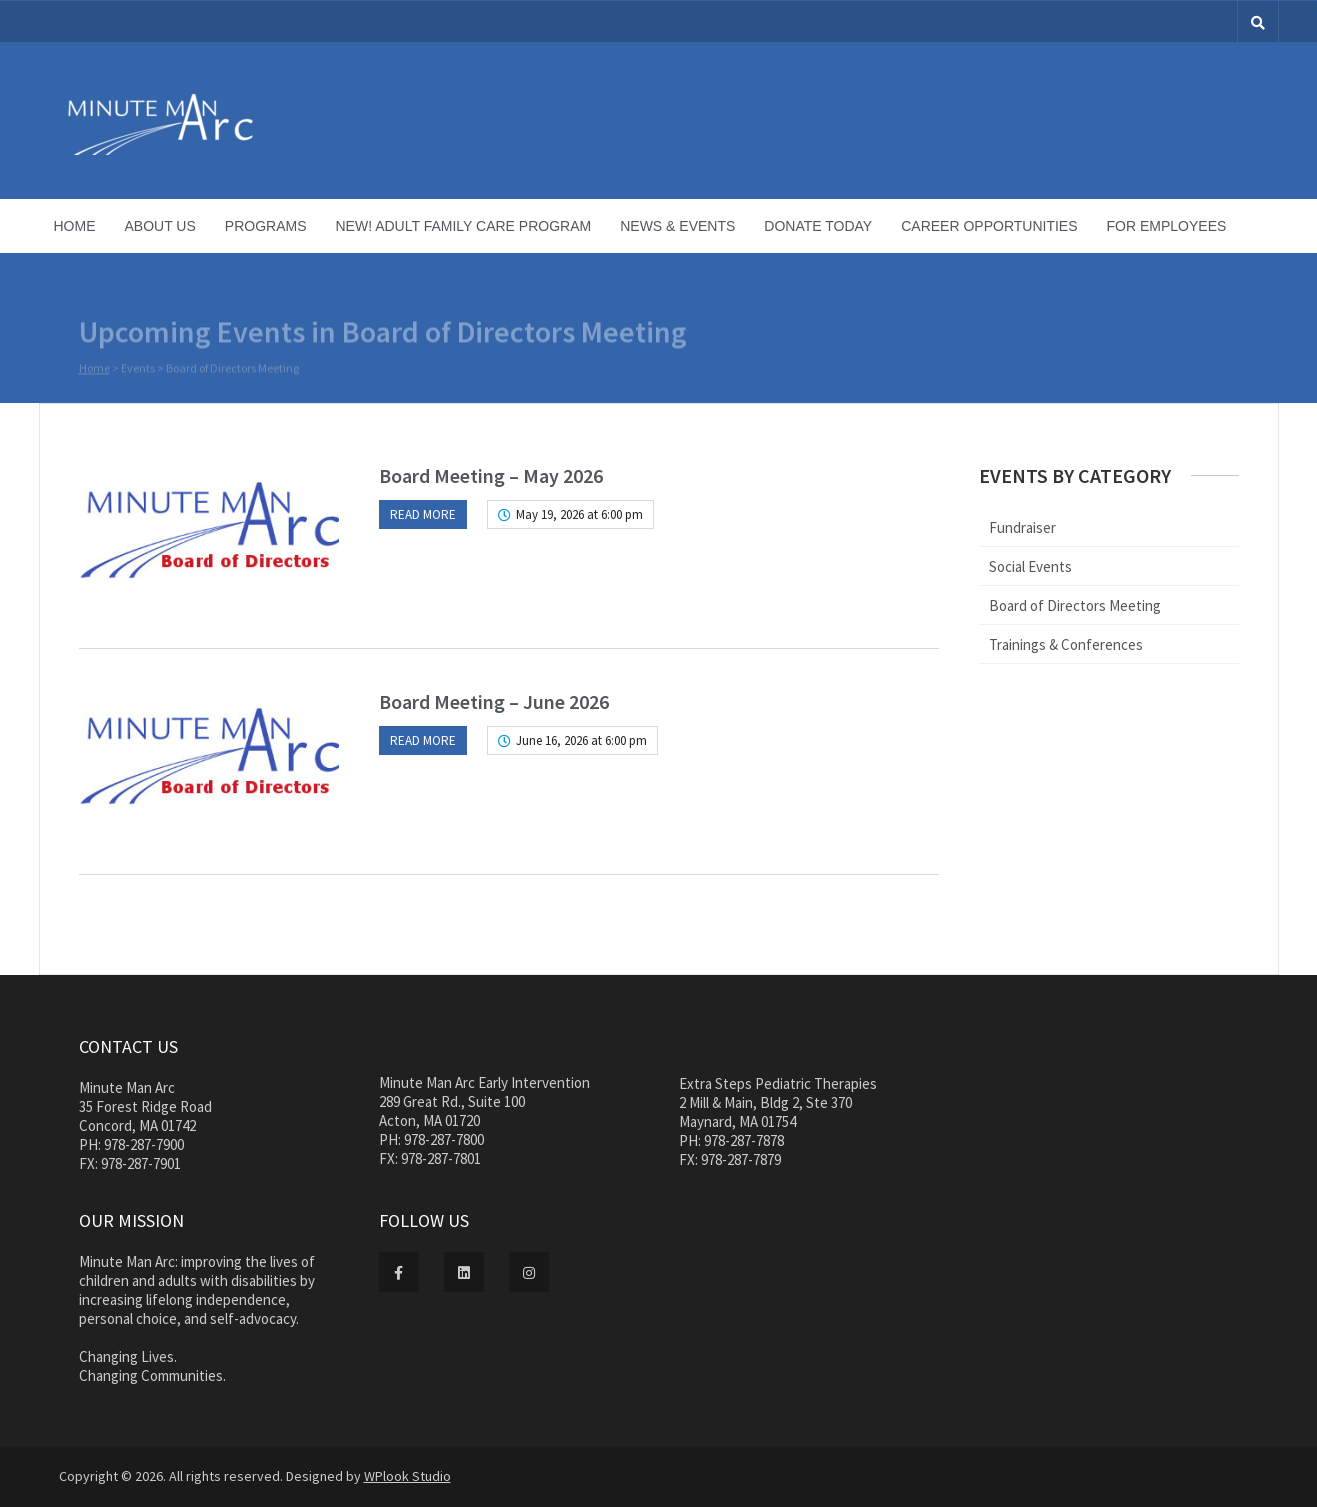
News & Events (677, 226)
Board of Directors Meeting (1075, 605)
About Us (160, 226)
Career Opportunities (989, 226)
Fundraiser (1022, 527)
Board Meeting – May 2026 (491, 475)
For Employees (1167, 226)
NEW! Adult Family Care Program (464, 226)
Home (75, 226)
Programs (266, 226)
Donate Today (818, 226)
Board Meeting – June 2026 (494, 701)
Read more (423, 514)
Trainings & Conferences (1066, 644)
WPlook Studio (407, 1476)
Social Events (1030, 566)
